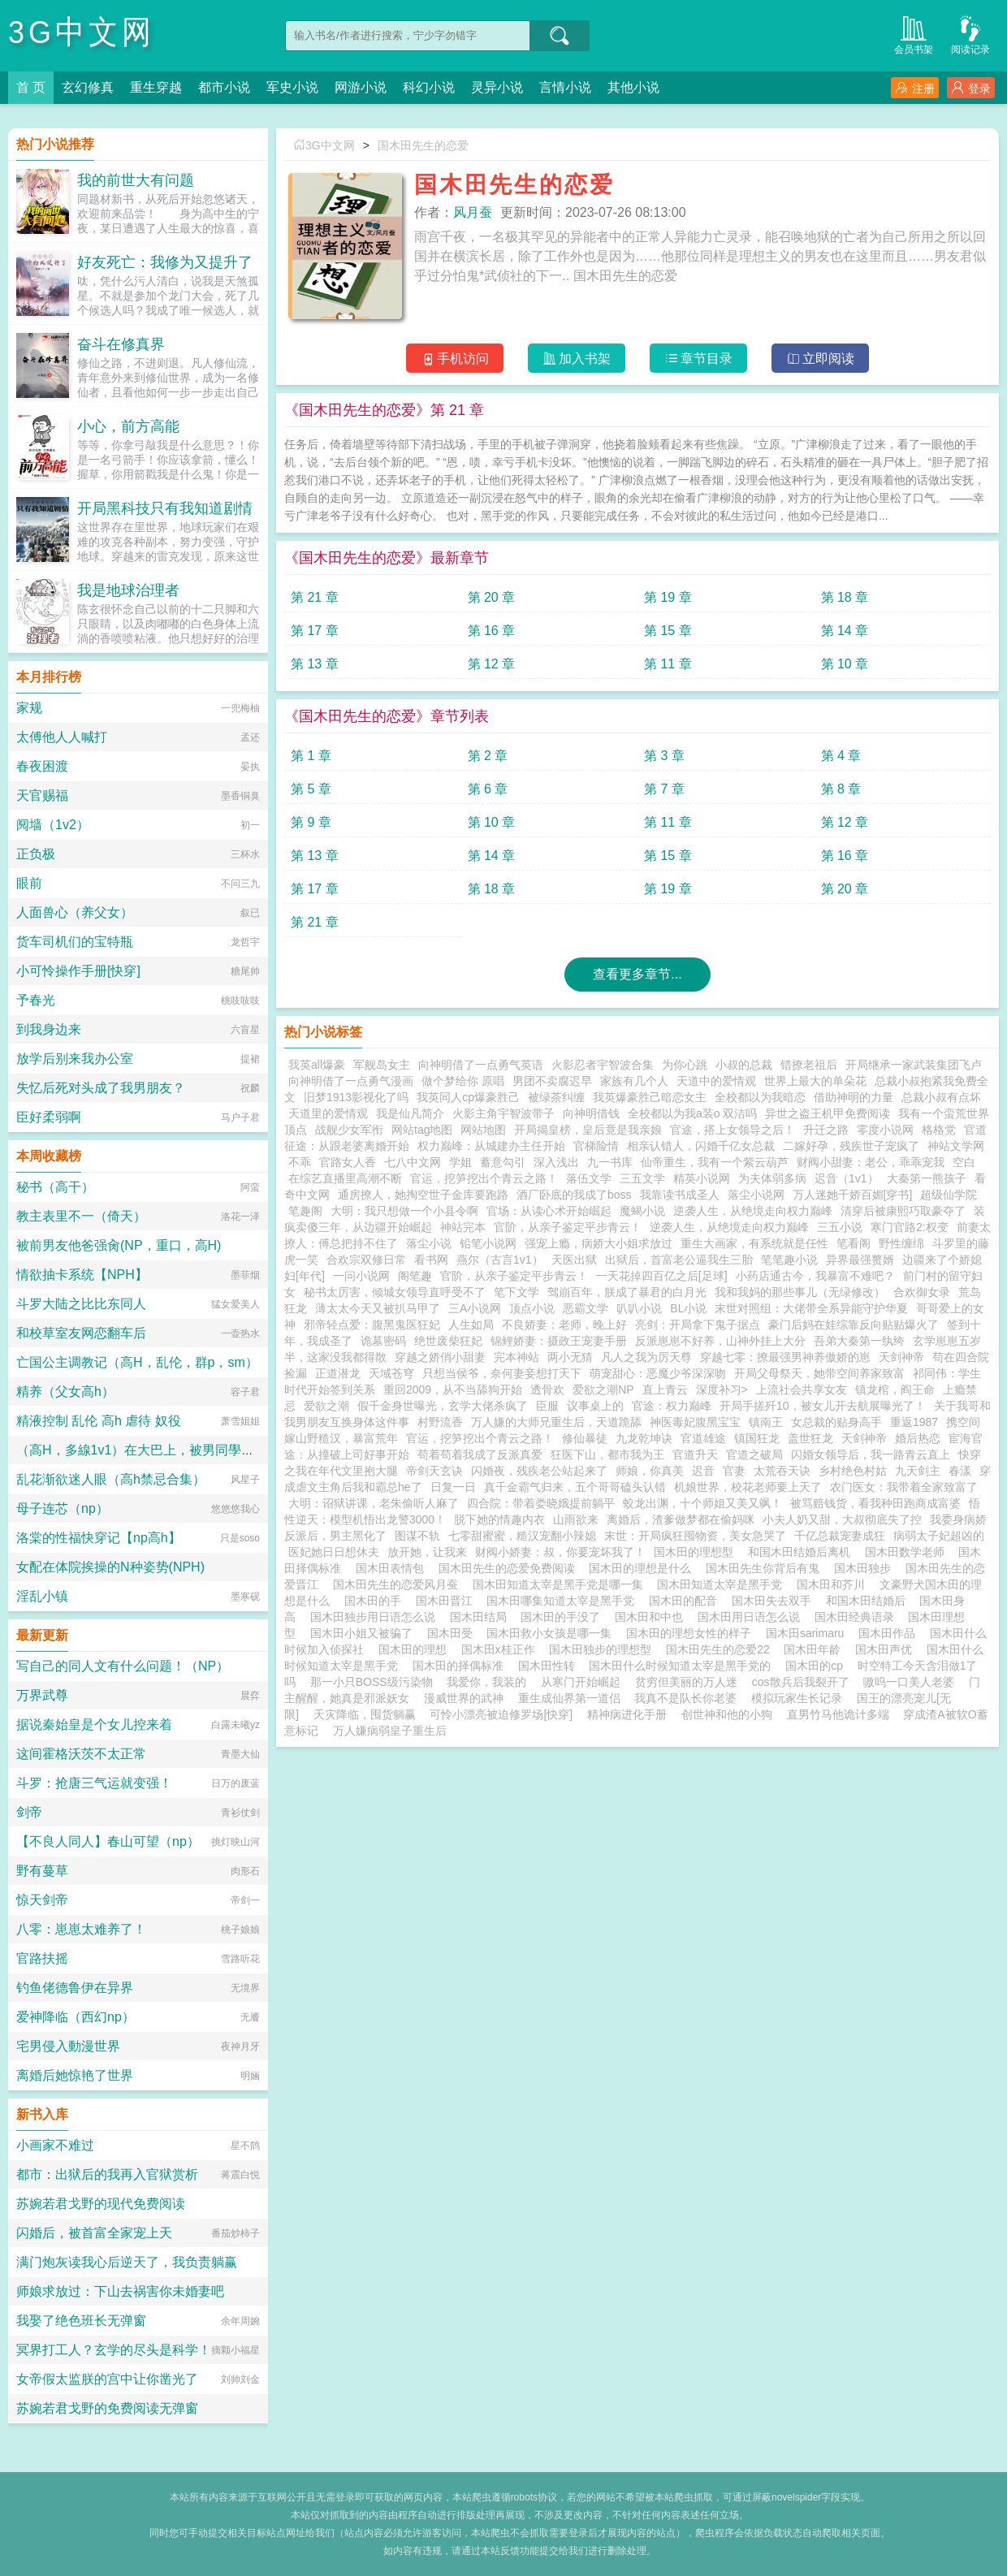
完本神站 (516, 1357)
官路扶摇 (42, 1958)
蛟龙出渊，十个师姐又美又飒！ (702, 1503)
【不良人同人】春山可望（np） (108, 1841)
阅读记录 (970, 33)
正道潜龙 (338, 1373)
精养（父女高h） (65, 1391)
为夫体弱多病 (772, 1178)
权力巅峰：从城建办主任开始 (491, 1145)
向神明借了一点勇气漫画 (350, 1080)
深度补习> (722, 1389)
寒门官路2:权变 (910, 1227)
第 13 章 (315, 664)
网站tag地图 (421, 1129)
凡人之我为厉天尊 (646, 1357)
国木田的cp (817, 1665)
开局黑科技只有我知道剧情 (165, 508)
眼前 (29, 883)
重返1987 (914, 1422)
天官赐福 (42, 795)
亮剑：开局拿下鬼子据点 (697, 1324)
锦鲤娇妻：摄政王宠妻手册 (559, 1340)
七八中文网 (412, 1162)
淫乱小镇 (42, 1596)
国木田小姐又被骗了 (364, 1633)
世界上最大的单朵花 (815, 1080)
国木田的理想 (415, 1649)
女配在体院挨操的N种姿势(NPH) (110, 1567)
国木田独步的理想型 (603, 1649)
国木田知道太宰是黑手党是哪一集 (561, 1584)
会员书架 (913, 33)
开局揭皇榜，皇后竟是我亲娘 (588, 1129)
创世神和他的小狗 (726, 1714)
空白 (964, 1162)
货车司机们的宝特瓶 (74, 942)
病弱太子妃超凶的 (938, 1535)
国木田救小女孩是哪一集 (552, 1633)
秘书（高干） (55, 1187)
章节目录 (699, 358)
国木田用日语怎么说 (752, 1616)
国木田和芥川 (834, 1584)
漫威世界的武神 (464, 1698)
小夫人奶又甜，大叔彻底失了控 (842, 1519)
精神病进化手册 (627, 1714)
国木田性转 (549, 1665)
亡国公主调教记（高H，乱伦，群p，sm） (137, 1362)
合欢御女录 (921, 1292)
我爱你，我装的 (486, 1681)
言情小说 (565, 87)
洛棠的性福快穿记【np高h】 (98, 1538)
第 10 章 (845, 664)
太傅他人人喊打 (61, 737)
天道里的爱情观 (328, 1113)
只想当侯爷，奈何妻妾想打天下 (501, 1373)
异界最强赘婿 (860, 1259)
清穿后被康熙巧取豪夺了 (903, 1210)
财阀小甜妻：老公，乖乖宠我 (870, 1162)
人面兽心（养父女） (74, 912)
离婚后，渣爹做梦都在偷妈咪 (680, 1519)
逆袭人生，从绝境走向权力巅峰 (752, 1210)
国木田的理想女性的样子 (692, 1633)
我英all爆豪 (316, 1064)
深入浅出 (556, 1162)
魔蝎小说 (642, 1210)
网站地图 (483, 1129)
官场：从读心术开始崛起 (549, 1210)
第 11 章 (668, 664)
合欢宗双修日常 (366, 1259)
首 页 (30, 87)
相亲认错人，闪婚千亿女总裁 (701, 1145)
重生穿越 (156, 87)
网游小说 (361, 87)
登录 (971, 88)
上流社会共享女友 (801, 1389)
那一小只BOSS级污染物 (371, 1681)
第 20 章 (492, 597)
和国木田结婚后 (869, 1600)
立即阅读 (820, 358)
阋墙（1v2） (52, 825)
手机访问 (455, 358)
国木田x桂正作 (501, 1649)
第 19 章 (668, 597)
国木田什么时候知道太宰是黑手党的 (683, 1665)
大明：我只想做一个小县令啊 (404, 1210)
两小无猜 (570, 1357)
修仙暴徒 (584, 1438)
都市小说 (224, 87)
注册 (915, 88)
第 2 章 (488, 756)
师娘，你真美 (650, 1470)
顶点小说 (532, 1308)
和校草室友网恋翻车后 (81, 1333)
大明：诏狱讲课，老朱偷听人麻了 (373, 1503)
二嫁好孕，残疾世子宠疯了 (851, 1145)
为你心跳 (684, 1064)
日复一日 (453, 1486)
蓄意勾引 (502, 1162)
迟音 (703, 1470)
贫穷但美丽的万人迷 (686, 1681)
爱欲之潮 (326, 1405)
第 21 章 (315, 597)
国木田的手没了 (564, 1616)
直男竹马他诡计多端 (838, 1714)
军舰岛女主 (381, 1064)
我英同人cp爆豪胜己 (468, 1097)
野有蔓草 (42, 1871)
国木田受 (453, 1633)
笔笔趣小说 (789, 1259)
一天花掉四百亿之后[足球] (662, 1275)
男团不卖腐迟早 (552, 1080)
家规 (29, 708)
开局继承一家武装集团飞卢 (913, 1064)
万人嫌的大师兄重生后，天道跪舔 (556, 1422)
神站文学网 (955, 1145)
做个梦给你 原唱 (462, 1080)
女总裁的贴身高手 (836, 1422)
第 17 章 (315, 631)
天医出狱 (574, 1259)
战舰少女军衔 (349, 1129)
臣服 (547, 1405)
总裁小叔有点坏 (941, 1097)
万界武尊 (42, 1695)
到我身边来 (48, 1029)
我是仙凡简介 (410, 1113)
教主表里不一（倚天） (81, 1216)
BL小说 (688, 1308)
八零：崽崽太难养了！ (81, 1929)
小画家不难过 (55, 2145)
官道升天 (695, 1454)
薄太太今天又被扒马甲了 (377, 1308)
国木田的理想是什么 (643, 1568)
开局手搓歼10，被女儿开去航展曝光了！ (823, 1405)
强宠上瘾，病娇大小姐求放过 (598, 1243)
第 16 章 (492, 631)
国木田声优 (886, 1649)
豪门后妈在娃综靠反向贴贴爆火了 (853, 1324)
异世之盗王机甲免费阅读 (827, 1113)
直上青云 (665, 1389)
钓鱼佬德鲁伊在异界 (74, 1988)
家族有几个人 (634, 1080)
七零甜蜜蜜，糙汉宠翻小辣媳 (522, 1535)
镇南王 (766, 1422)
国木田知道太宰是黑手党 (723, 1584)
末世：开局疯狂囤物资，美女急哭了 (695, 1535)
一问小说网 (361, 1275)
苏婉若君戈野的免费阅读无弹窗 (107, 2408)
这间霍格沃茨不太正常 (81, 1754)
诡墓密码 (383, 1340)
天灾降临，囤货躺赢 (364, 1714)
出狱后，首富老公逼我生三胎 (679, 1259)
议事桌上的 (595, 1405)
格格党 (939, 1129)
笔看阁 (853, 1243)
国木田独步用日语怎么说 (376, 1616)
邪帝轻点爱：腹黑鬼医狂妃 (372, 1324)
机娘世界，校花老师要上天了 (748, 1486)
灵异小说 (497, 87)
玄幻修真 (88, 87)
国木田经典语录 (858, 1616)
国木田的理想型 (697, 1551)
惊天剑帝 (42, 1900)
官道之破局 (754, 1454)
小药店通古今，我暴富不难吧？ (815, 1275)
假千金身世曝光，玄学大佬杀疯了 (442, 1405)
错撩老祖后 (808, 1064)
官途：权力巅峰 (671, 1405)
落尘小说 (429, 1243)
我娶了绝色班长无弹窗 (81, 2320)
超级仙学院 (948, 1194)
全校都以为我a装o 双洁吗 (692, 1113)
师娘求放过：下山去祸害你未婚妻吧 (120, 2291)
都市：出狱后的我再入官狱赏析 (107, 2174)
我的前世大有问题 (135, 180)
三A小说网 (474, 1308)
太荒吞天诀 (782, 1470)
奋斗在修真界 (121, 344)
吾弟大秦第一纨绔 (859, 1340)
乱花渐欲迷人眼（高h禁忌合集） (110, 1479)
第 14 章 (845, 631)
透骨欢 (547, 1389)
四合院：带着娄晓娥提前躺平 (541, 1503)
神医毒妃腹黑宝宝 (695, 1422)
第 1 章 (311, 756)
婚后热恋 (917, 1438)
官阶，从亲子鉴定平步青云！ (568, 1227)
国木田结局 (481, 1616)
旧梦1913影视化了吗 (356, 1097)
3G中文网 (81, 32)
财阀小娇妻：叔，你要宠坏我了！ (560, 1551)
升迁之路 (826, 1129)
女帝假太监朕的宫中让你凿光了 (107, 2379)
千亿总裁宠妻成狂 (839, 1535)
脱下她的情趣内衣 (499, 1519)
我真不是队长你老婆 (685, 1698)
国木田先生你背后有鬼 (766, 1568)
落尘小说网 (756, 1194)
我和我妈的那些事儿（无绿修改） (800, 1292)
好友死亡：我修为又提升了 (165, 262)
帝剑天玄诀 (434, 1470)
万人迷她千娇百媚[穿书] (853, 1194)
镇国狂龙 (757, 1438)
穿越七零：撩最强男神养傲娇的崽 (785, 1357)
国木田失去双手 (775, 1600)
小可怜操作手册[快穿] (78, 971)
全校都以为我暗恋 (760, 1097)
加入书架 (577, 358)
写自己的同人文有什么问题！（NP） (122, 1666)
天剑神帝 (901, 1357)
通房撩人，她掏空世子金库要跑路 (423, 1194)
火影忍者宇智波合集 (602, 1064)
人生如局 (471, 1324)
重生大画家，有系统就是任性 (754, 1243)
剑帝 (29, 1812)
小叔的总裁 (743, 1064)
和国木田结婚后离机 (802, 1551)
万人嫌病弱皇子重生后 (390, 1730)
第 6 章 (488, 789)
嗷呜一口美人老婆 (908, 1681)
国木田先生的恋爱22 (721, 1649)
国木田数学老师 (908, 1551)
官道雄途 (703, 1438)
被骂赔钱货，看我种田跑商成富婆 (875, 1503)
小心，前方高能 (128, 426)
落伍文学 (589, 1178)
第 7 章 (664, 789)
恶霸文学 (585, 1308)
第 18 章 (845, 597)
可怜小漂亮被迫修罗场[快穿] (501, 1714)
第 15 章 (668, 631)
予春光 (35, 1000)
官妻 (734, 1470)
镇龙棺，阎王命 (895, 1389)
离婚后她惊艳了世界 (74, 2075)
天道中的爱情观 (716, 1080)
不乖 (299, 1162)
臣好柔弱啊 (48, 1117)
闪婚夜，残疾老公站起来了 (539, 1470)
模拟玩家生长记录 (796, 1698)
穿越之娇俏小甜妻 (440, 1357)
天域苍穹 (391, 1373)
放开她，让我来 (427, 1551)
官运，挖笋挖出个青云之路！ (484, 1178)
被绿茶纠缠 (556, 1097)
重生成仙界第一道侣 (569, 1698)
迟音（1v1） (847, 1178)
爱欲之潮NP (603, 1389)
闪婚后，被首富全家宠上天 (94, 2233)
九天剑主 (917, 1470)
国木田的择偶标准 (461, 1665)
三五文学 (642, 1178)
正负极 (35, 854)
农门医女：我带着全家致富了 (904, 1486)
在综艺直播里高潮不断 (345, 1178)
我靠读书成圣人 (680, 1194)
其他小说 (633, 87)
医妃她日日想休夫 (333, 1551)
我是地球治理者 (128, 590)
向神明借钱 (591, 1113)
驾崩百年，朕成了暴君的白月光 (627, 1292)
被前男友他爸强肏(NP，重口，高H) (118, 1245)
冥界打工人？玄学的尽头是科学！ (113, 2350)
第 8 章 (841, 789)
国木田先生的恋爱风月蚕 (399, 1584)
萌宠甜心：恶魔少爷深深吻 (658, 1373)
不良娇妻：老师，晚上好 (564, 1324)
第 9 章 (311, 822)
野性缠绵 (901, 1243)
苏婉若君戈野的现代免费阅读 (100, 2204)
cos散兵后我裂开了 (800, 1681)
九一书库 (610, 1162)
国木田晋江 (447, 1600)
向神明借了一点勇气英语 (480, 1064)
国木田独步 (865, 1568)
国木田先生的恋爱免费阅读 (510, 1568)
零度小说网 (885, 1129)
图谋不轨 (417, 1535)
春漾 (960, 1470)
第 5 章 (311, 789)
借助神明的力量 (853, 1097)
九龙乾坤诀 (644, 1438)
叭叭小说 (639, 1308)
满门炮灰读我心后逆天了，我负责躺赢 (126, 2262)
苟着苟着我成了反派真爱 (479, 1454)
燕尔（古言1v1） (499, 1259)
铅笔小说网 (488, 1243)
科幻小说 (429, 87)
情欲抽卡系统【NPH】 (82, 1275)
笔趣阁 (305, 1210)
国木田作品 (890, 1633)
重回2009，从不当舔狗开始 (452, 1389)
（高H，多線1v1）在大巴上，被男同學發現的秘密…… (174, 1450)
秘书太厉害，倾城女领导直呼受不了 (395, 1292)
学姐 (460, 1162)
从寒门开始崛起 (580, 1681)
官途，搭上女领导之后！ (732, 1129)
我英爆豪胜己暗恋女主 (650, 1097)
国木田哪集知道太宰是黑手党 (563, 1600)
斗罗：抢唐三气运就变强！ (94, 1783)
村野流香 (440, 1422)
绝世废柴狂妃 (448, 1340)
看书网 (431, 1259)
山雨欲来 (576, 1519)
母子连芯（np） (62, 1508)
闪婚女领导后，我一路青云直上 (870, 1454)
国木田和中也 (652, 1616)
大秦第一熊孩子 (926, 1178)
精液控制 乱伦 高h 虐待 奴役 (98, 1421)
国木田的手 (376, 1600)
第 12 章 (492, 664)
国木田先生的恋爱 (423, 145)
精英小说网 (701, 1178)
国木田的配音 (686, 1600)
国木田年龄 (815, 1649)
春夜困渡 (42, 766)
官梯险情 (596, 1145)
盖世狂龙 (810, 1438)
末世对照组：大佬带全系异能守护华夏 (811, 1308)
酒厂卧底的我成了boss (574, 1194)
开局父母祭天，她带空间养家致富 (819, 1373)
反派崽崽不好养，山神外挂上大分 (720, 1340)
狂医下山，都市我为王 (607, 1454)
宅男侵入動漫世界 (68, 2046)
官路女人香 (347, 1162)
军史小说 (292, 87)
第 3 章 (664, 756)
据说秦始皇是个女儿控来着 (94, 1724)
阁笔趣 (415, 1275)
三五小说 (839, 1227)
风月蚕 (472, 212)
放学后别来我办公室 (74, 1058)
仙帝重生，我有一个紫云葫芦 (715, 1162)
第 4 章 (841, 756)
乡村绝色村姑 (853, 1470)
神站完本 (463, 1227)
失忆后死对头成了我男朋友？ (100, 1088)
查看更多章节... (637, 974)
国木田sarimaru (808, 1633)
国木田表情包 (393, 1568)
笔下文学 (516, 1292)
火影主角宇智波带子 (503, 1113)
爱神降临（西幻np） (75, 2017)
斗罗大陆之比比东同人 (81, 1304)
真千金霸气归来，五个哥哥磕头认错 (575, 1486)
